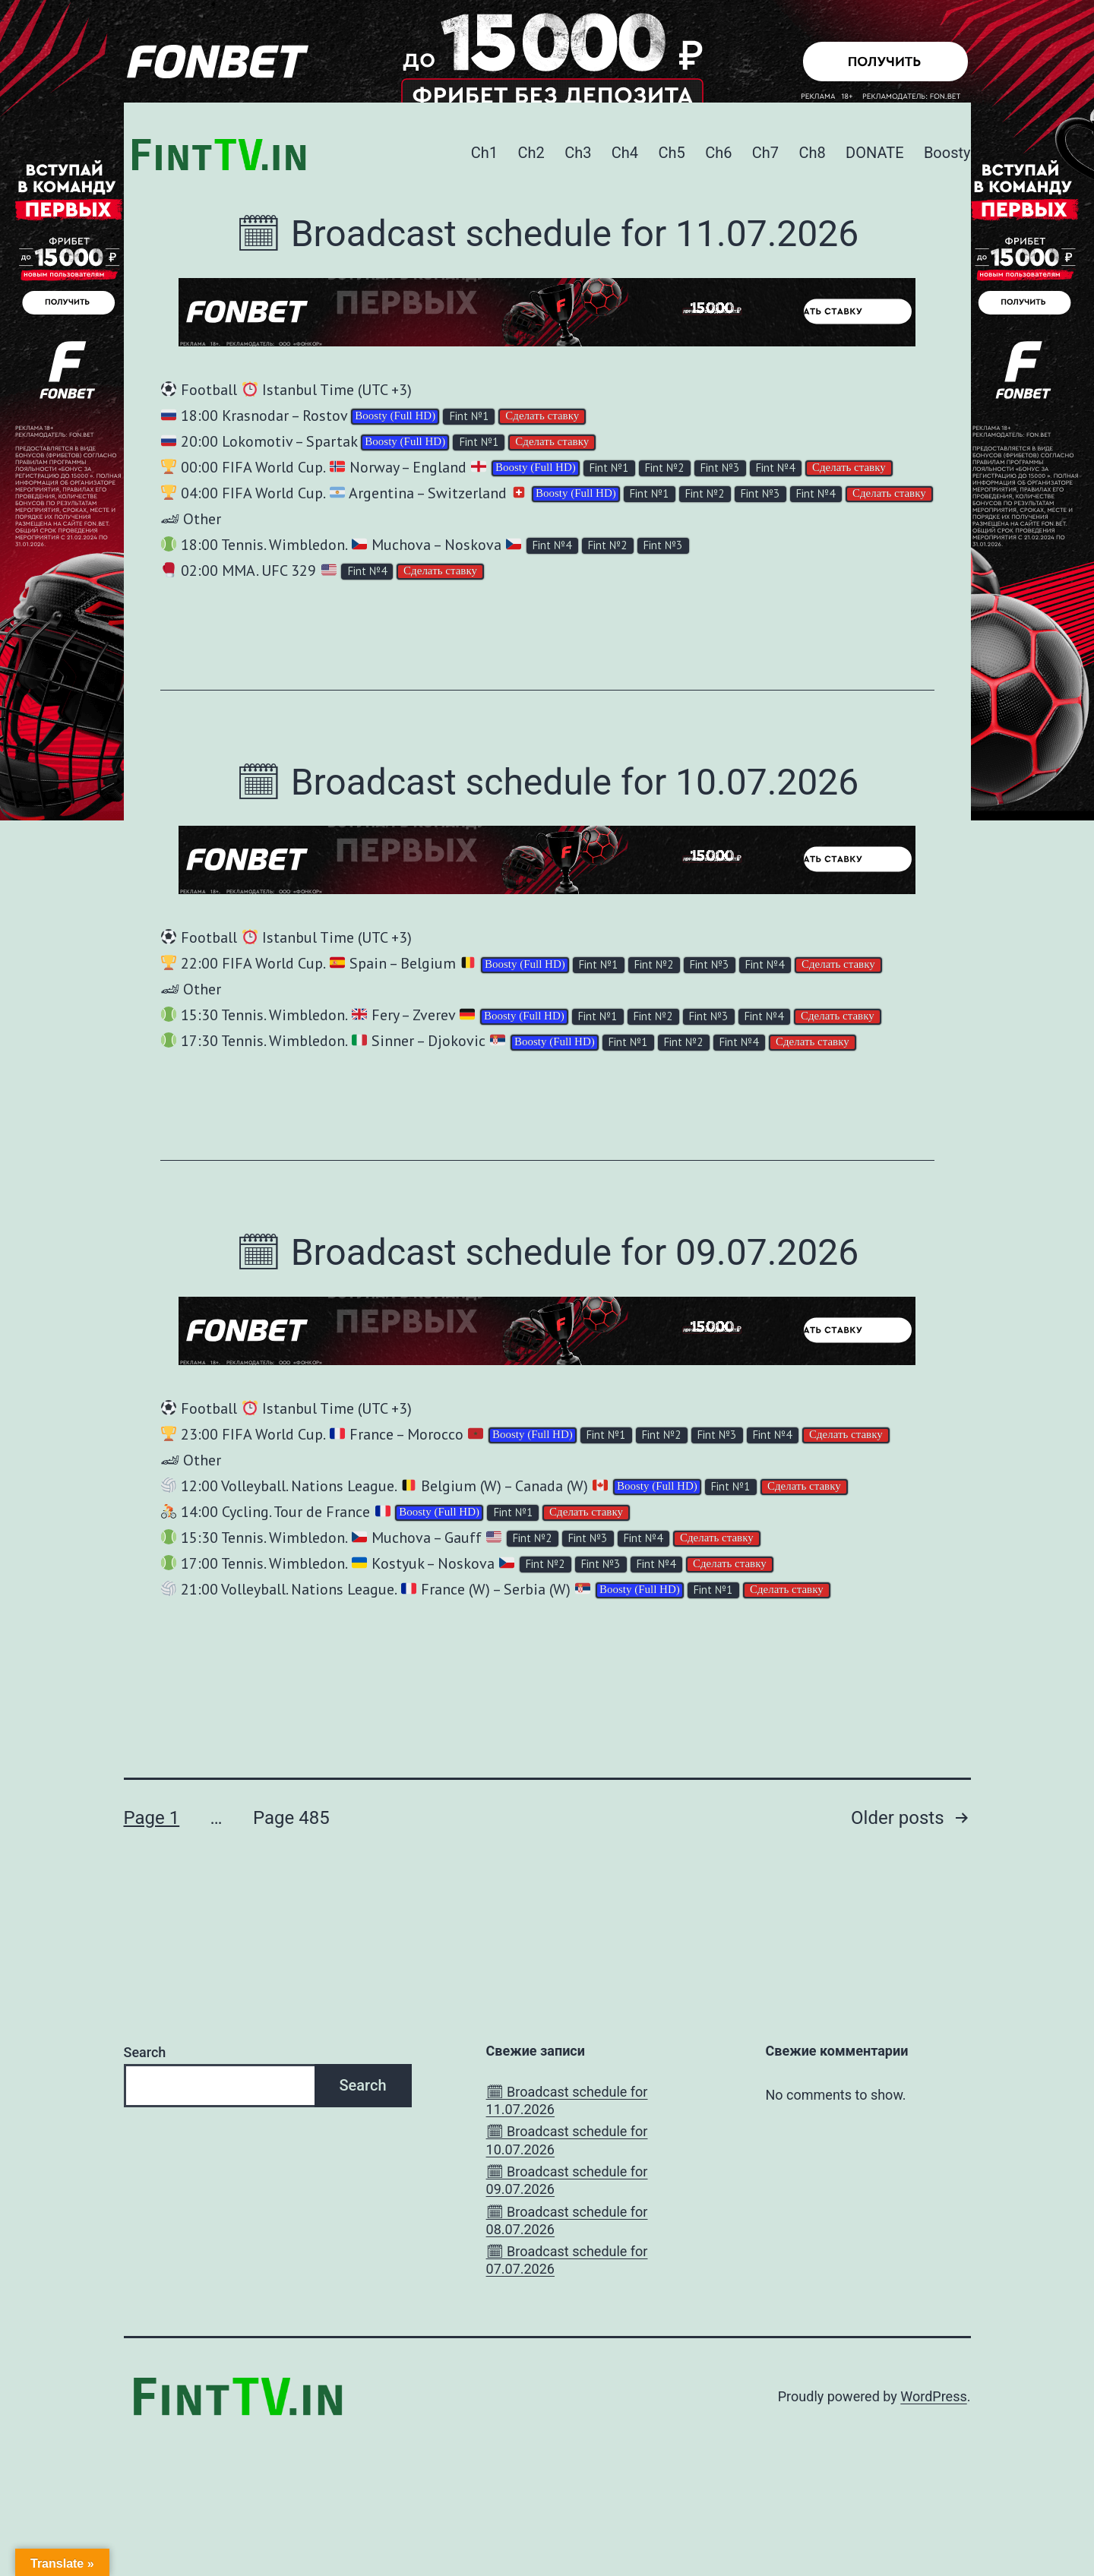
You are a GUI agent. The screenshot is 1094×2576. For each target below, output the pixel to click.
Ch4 (625, 153)
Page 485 (291, 1817)
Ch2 (531, 153)
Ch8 (811, 153)
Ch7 (765, 153)
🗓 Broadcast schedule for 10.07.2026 (547, 782)
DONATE (874, 153)
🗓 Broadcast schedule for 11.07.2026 (547, 233)
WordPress (933, 2396)
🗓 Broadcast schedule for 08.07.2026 (567, 2220)
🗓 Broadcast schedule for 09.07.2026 (547, 1252)
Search (145, 2052)
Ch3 (577, 153)
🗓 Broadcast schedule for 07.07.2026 (567, 2260)
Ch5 (671, 153)
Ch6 (718, 153)
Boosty (947, 153)
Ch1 (484, 153)
